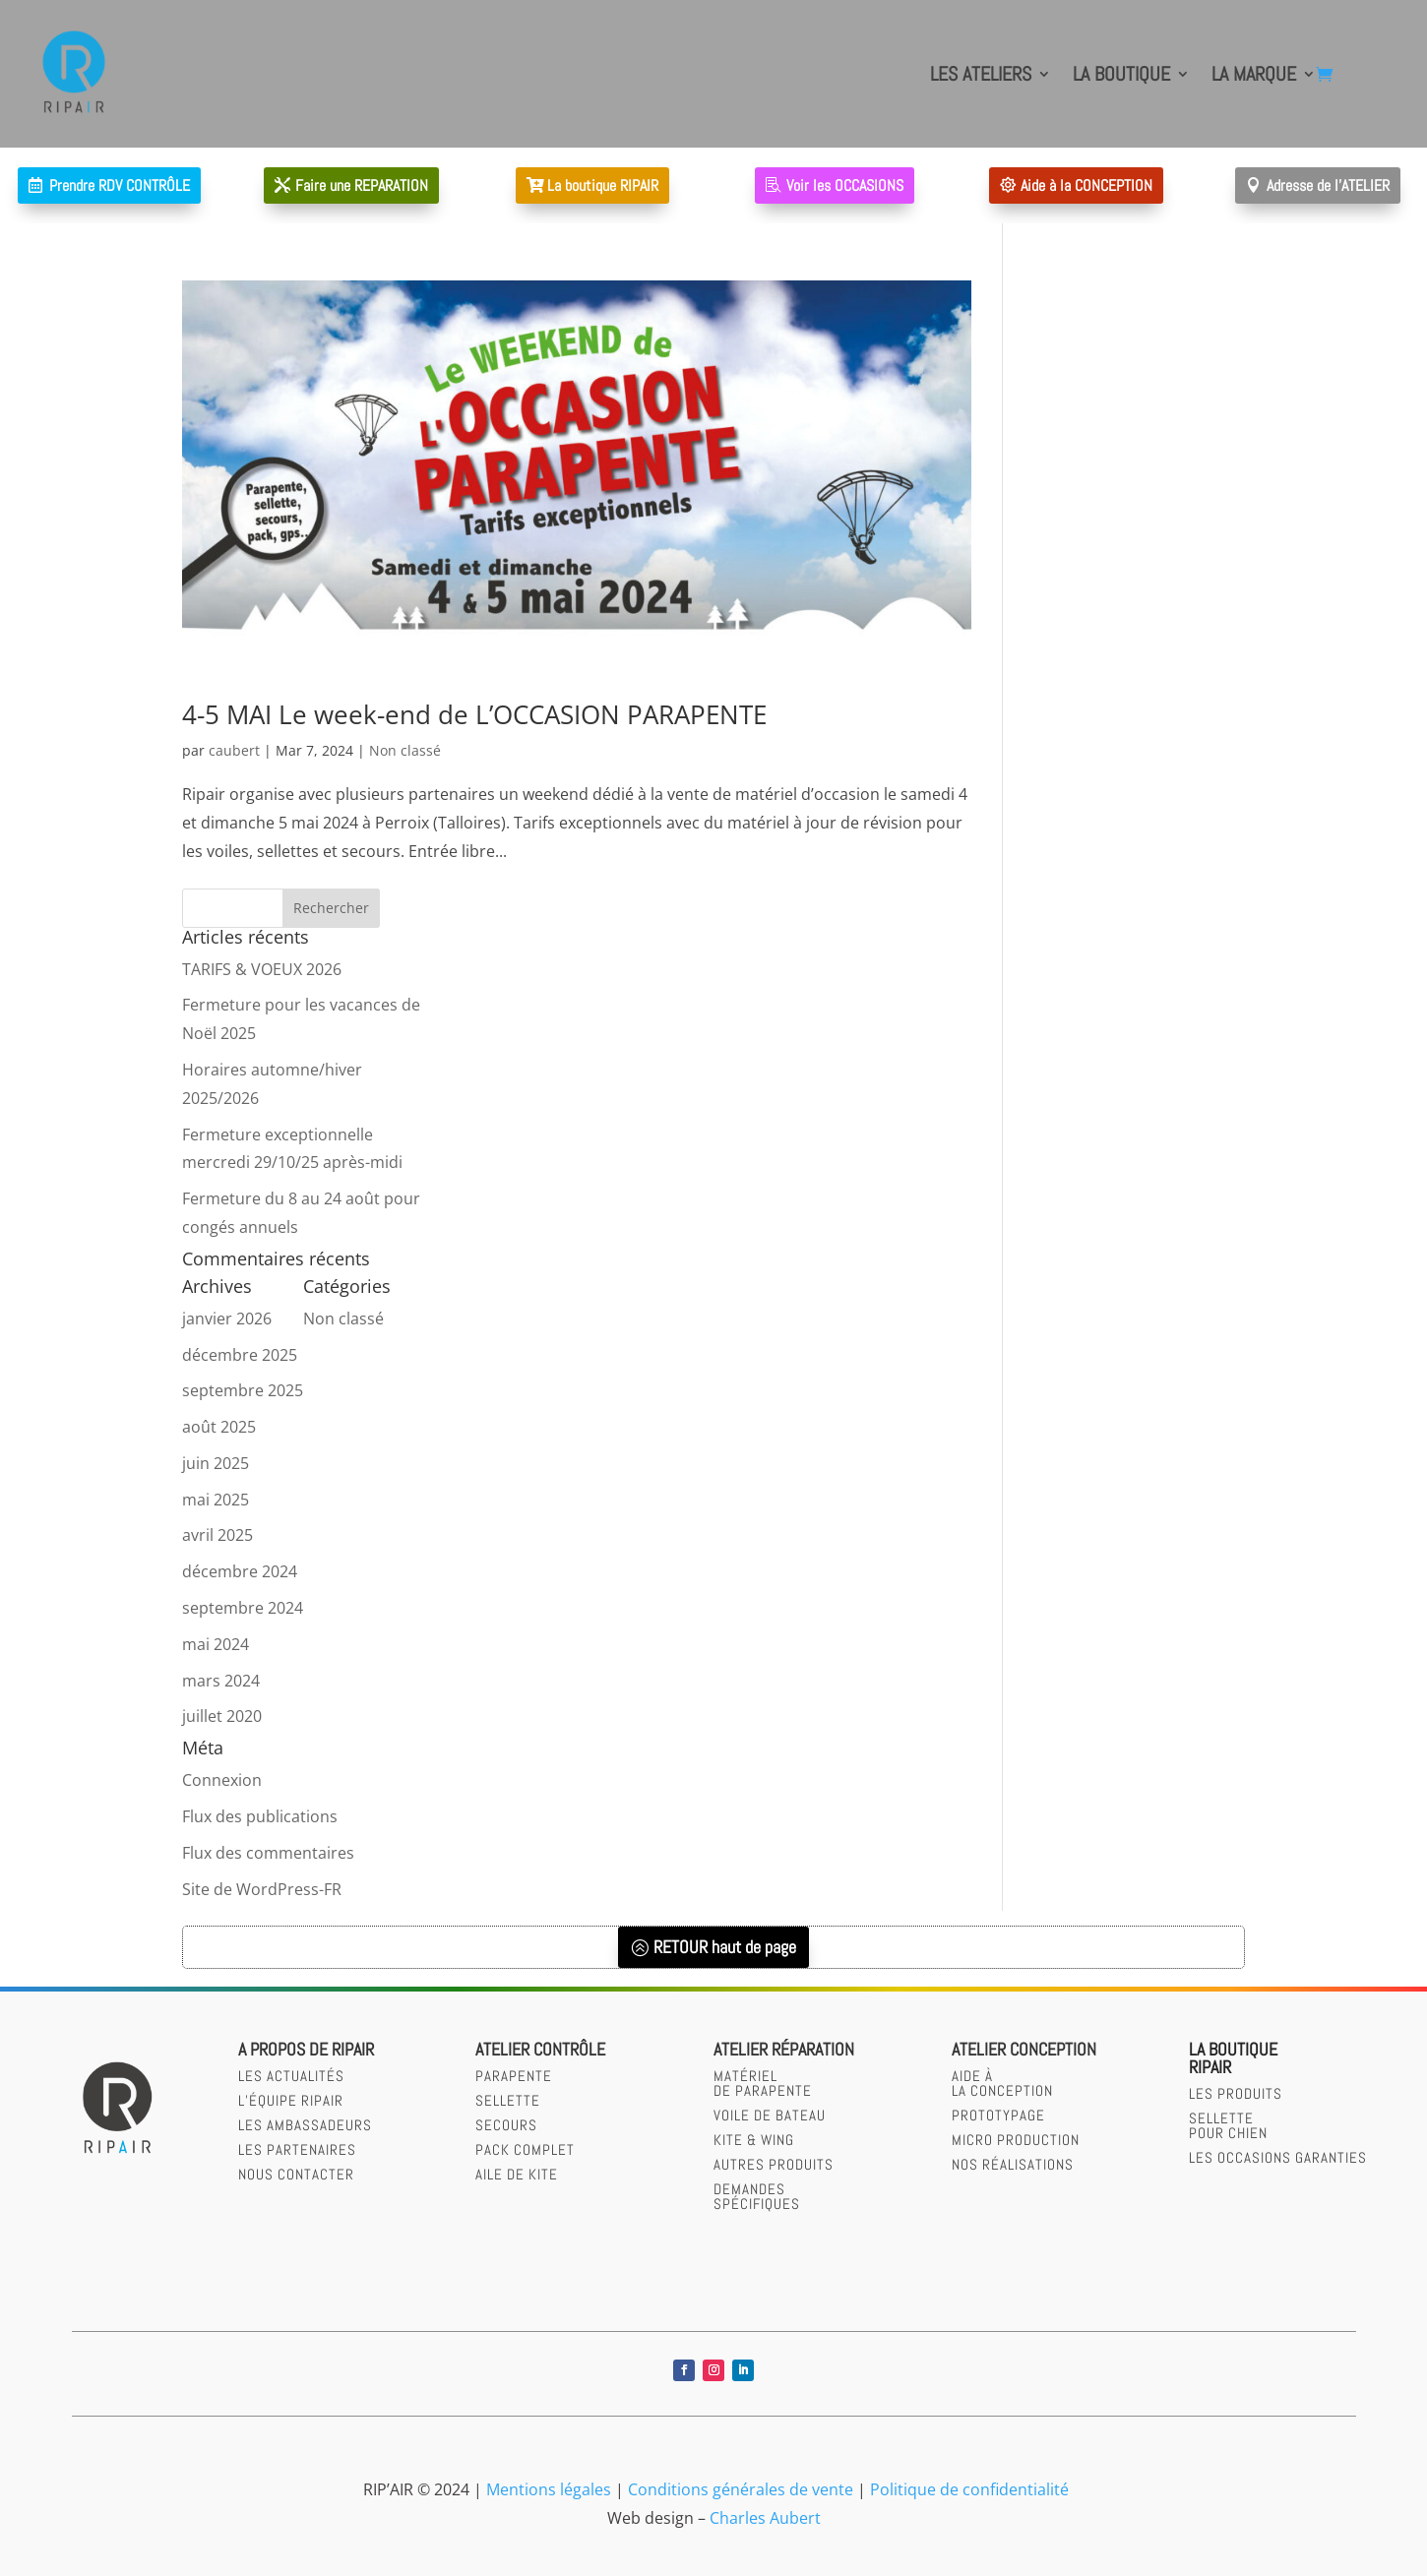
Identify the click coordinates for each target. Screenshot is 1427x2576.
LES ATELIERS (980, 74)
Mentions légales (548, 2489)
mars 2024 (221, 1680)
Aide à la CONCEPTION (1086, 185)
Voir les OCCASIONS (844, 185)
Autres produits (774, 2164)
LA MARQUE (1253, 74)
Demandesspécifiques (757, 2196)
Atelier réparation (784, 2049)
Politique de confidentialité (969, 2489)
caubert (234, 750)
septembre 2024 (242, 1608)
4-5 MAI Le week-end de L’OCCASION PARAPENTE (474, 714)
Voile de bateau (770, 2115)
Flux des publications (260, 1816)
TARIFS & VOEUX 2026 (261, 969)
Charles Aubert (765, 2518)
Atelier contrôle (540, 2049)
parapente (513, 2075)
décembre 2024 (239, 1571)
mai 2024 (215, 1644)
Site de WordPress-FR (261, 1889)
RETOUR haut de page (724, 1946)
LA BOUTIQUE (1121, 74)
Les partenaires (297, 2149)
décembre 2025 (239, 1355)
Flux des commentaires (268, 1853)
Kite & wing (754, 2139)
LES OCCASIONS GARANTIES (1278, 2157)
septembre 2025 (242, 1390)
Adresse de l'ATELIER (1328, 185)
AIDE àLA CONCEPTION (1002, 2083)
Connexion (222, 1780)
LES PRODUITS (1235, 2093)
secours (506, 2125)
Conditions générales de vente (740, 2489)
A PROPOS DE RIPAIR (306, 2049)
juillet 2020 (222, 1716)
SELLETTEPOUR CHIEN (1228, 2125)
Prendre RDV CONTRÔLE (119, 185)
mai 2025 (215, 1499)
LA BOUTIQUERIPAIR (1233, 2058)
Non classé (405, 750)
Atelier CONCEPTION (1024, 2049)
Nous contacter (296, 2174)
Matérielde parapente (763, 2083)
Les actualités (291, 2075)
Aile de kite (516, 2174)
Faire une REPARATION (361, 185)
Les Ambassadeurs (305, 2125)
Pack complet (525, 2149)
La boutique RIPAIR (602, 185)
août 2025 (219, 1427)
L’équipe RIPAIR (290, 2100)
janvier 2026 (227, 1318)
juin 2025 (215, 1463)
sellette (507, 2100)
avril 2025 (217, 1535)
